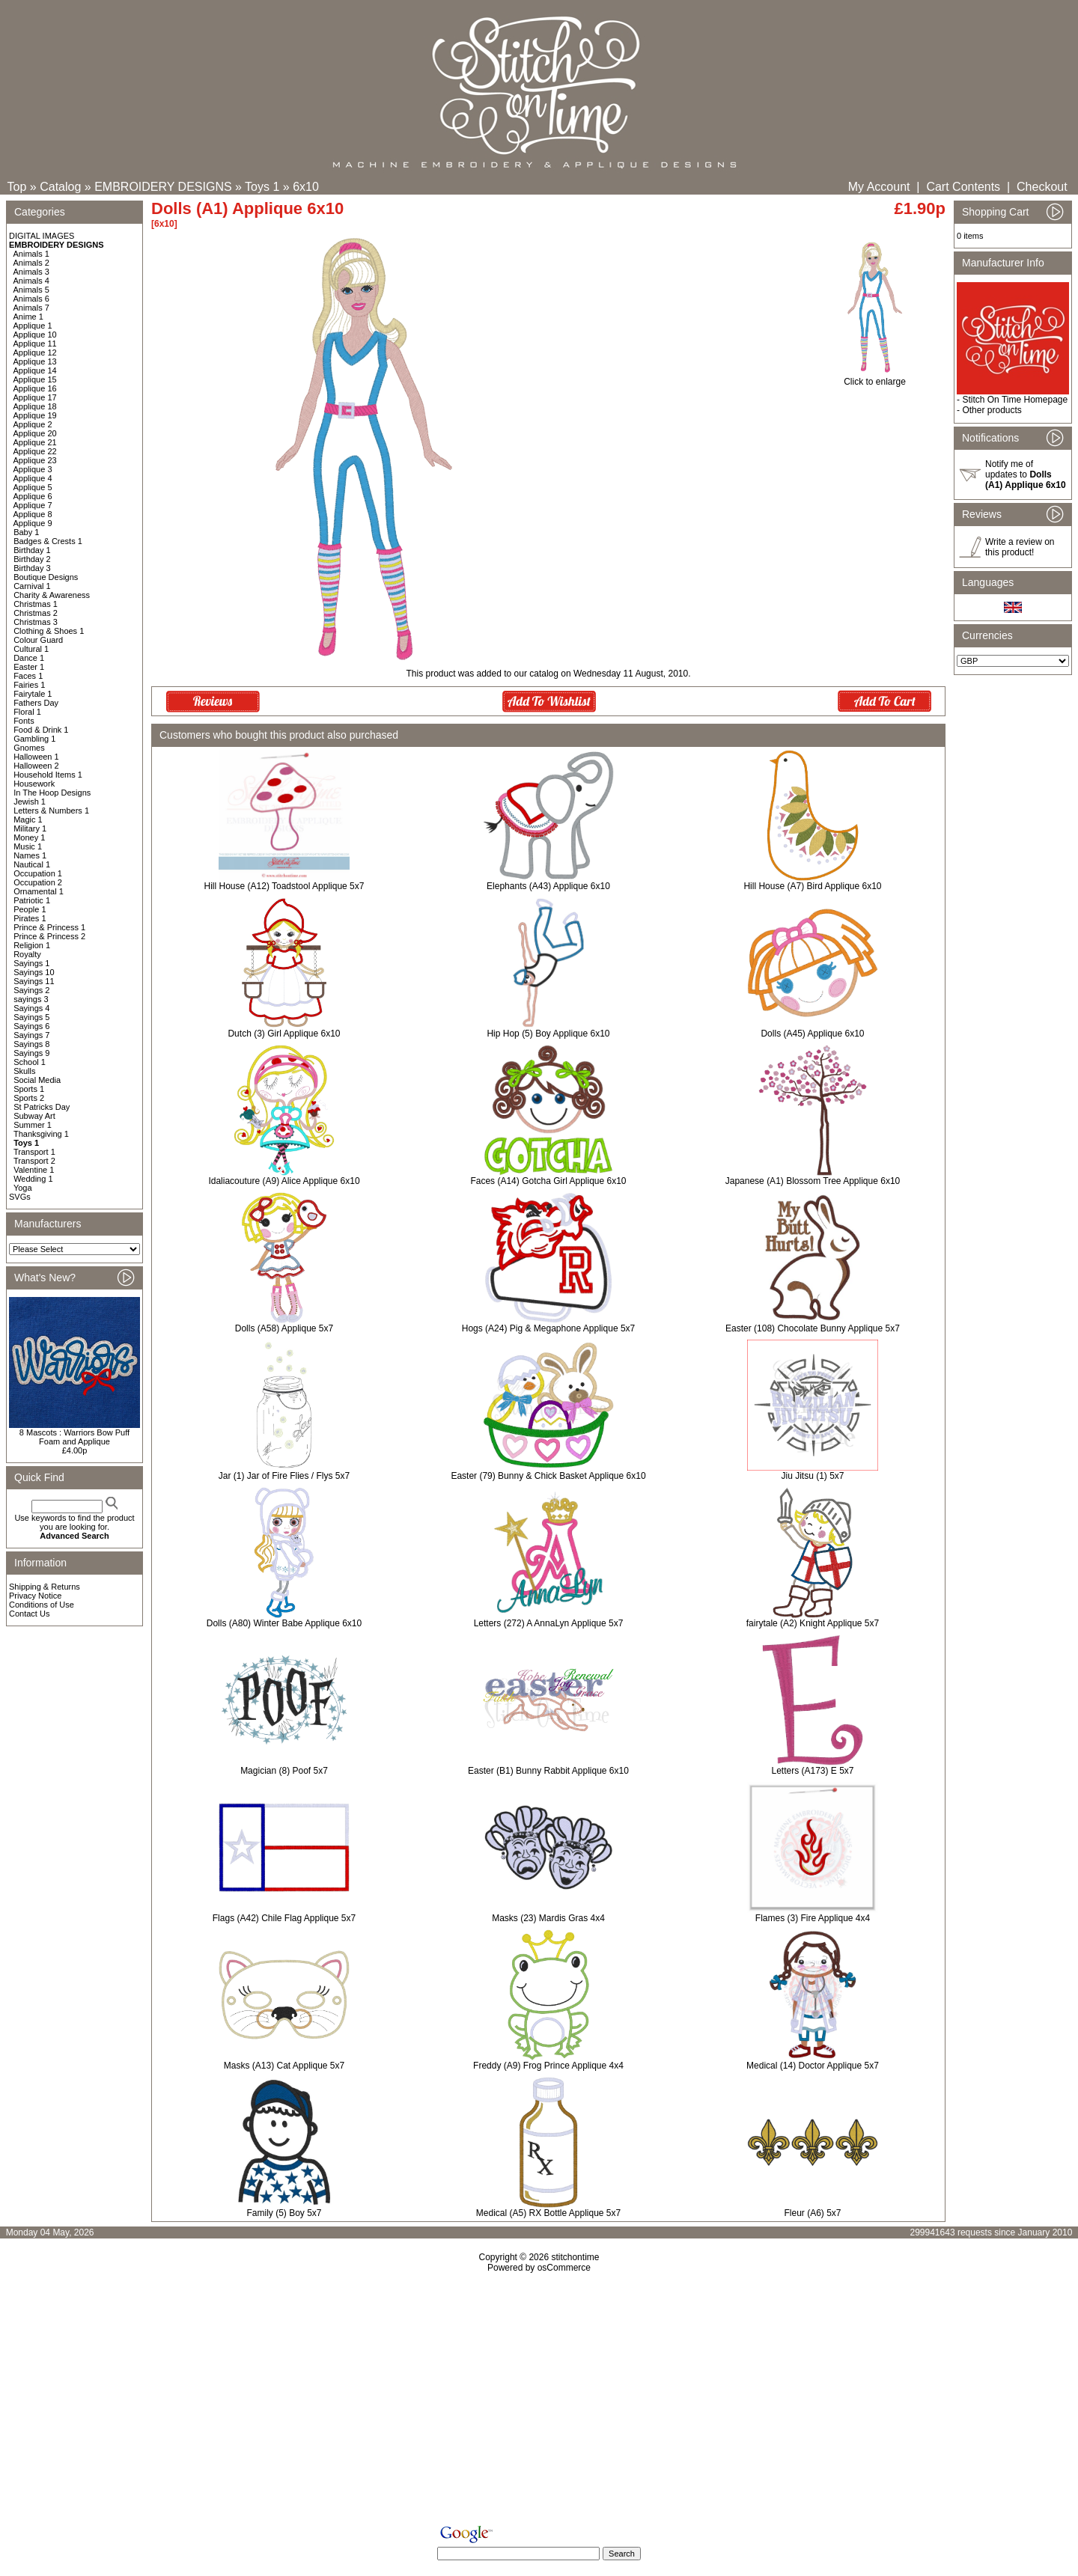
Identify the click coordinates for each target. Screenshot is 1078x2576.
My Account (879, 186)
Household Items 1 (47, 774)
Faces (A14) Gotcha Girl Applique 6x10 (548, 1181)
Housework (34, 783)
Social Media (37, 1079)
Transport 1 (34, 1151)
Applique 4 (32, 478)
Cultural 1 (31, 648)
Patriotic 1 (31, 900)
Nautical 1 (31, 864)
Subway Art (34, 1115)
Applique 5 (32, 487)
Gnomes (29, 747)
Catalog (60, 186)
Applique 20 (35, 433)
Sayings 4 (31, 1008)
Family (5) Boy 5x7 (283, 2213)
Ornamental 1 (38, 891)
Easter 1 (28, 666)
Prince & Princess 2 (49, 936)
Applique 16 (35, 388)
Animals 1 (31, 253)
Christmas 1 (35, 603)
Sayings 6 (31, 1026)
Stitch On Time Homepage (1015, 399)
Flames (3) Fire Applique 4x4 (812, 1918)
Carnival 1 (32, 586)
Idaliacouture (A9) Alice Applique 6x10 (283, 1181)
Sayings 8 (31, 1044)
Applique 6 (32, 496)
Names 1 (29, 855)
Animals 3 (31, 271)
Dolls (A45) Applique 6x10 (812, 1033)
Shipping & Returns (44, 1586)
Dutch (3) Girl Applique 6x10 (284, 1033)
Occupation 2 (37, 882)
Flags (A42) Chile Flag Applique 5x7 (284, 1918)
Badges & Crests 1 (47, 541)
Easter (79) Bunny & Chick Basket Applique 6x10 (548, 1476)
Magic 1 (28, 819)
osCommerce (564, 2267)
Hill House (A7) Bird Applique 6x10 (812, 886)
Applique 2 (32, 424)
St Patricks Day (41, 1106)
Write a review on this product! (1019, 547)
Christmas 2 (35, 612)
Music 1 (27, 846)
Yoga (22, 1187)
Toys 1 (262, 186)
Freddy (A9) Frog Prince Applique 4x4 (548, 2065)
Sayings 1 (31, 963)
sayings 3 (30, 999)
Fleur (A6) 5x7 (812, 2213)
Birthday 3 (32, 568)
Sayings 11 (33, 981)
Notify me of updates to (1025, 474)
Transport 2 (34, 1160)
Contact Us (29, 1613)
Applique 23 (35, 460)
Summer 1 (32, 1124)
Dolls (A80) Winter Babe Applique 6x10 (284, 1623)
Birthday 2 (32, 559)
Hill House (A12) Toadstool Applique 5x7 (284, 886)
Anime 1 (28, 316)
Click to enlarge (874, 377)
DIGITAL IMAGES (41, 235)
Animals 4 (31, 280)
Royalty (27, 954)
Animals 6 (31, 298)
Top (17, 186)
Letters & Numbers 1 (51, 810)
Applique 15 (35, 379)
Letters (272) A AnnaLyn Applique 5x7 (549, 1623)
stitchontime (575, 2257)
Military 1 (29, 828)
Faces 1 (28, 675)
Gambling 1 (34, 738)
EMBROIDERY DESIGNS (162, 186)
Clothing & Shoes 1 (48, 630)
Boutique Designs (45, 577)
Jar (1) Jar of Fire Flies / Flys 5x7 (284, 1476)
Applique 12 (35, 352)
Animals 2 (31, 262)
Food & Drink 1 (40, 729)
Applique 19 (35, 415)
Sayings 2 (31, 990)
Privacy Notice (35, 1595)
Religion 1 (31, 945)
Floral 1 (27, 711)
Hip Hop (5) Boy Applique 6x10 (548, 1033)
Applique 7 (32, 505)
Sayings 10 (33, 972)
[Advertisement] (539, 2401)
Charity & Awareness (51, 594)
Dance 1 (28, 657)
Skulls (24, 1070)
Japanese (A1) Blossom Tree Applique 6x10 (812, 1181)
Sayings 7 (31, 1035)
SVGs (20, 1196)
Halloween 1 (36, 756)
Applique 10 (35, 334)
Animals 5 (31, 289)
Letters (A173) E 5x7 (812, 1770)
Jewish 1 (29, 801)
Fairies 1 (29, 684)
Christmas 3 (35, 621)
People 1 (29, 909)
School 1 (29, 1061)
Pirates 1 (29, 918)
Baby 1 (26, 532)
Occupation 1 (37, 873)
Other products (991, 410)
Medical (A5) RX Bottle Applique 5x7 (548, 2213)
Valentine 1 (33, 1169)
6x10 (306, 186)
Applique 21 (35, 442)
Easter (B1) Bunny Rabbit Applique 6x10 (548, 1770)
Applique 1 (32, 325)
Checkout (1042, 186)
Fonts (23, 720)
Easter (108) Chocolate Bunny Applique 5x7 (812, 1328)
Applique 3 (32, 469)
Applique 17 (35, 397)
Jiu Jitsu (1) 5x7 (812, 1476)
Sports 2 (28, 1097)
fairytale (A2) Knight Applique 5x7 (812, 1623)
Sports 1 (28, 1088)
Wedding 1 (32, 1178)
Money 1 (29, 837)
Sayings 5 (31, 1017)
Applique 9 (32, 523)
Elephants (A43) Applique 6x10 (548, 886)
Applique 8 (32, 514)
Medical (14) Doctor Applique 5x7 (812, 2065)
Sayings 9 (31, 1053)
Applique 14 (35, 370)
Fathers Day (35, 702)
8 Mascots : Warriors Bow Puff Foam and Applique (74, 1437)
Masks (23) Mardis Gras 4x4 (548, 1918)
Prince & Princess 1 (49, 927)
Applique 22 (35, 451)
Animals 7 (31, 307)
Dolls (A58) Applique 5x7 (284, 1328)
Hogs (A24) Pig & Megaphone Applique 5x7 (549, 1328)
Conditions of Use (41, 1604)
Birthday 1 (32, 550)
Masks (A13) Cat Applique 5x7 (284, 2065)
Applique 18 (35, 406)
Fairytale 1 (32, 693)
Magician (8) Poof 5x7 (284, 1770)
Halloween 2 (36, 765)
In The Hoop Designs (52, 792)
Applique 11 (35, 343)
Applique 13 (35, 361)
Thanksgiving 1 (41, 1133)
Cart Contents (963, 186)
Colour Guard (38, 639)
